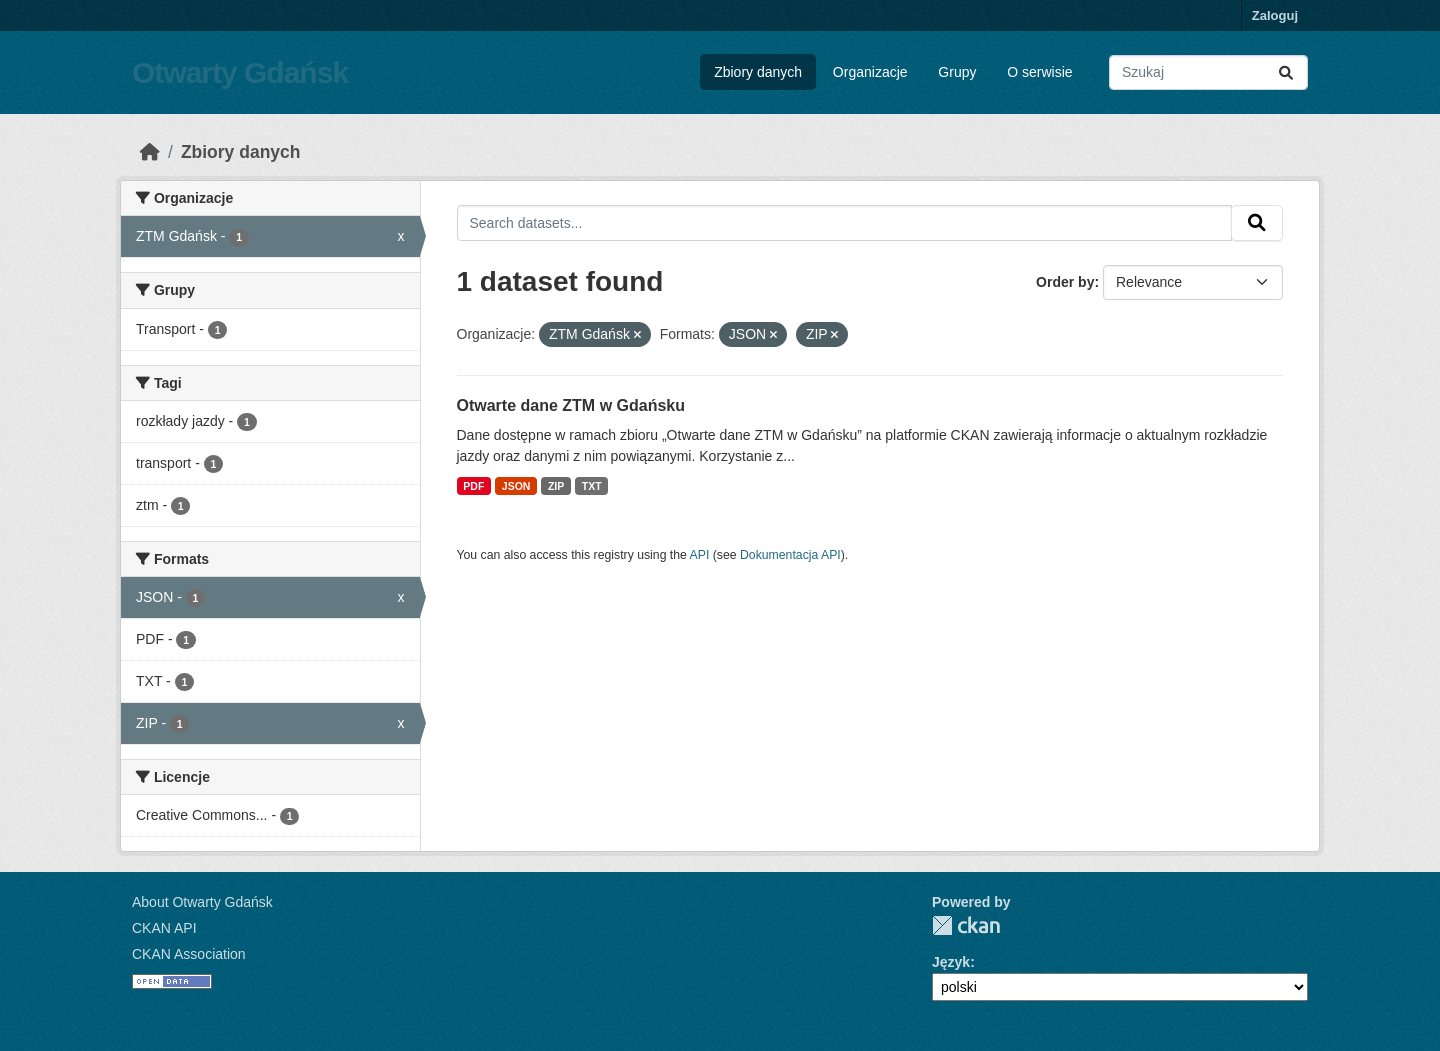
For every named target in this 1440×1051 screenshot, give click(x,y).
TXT (592, 486)
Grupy (957, 72)
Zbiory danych (758, 72)
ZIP (556, 486)
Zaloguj (1275, 15)
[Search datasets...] (1208, 72)
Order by (1065, 282)
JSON (516, 486)
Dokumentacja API (790, 555)
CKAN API (164, 928)
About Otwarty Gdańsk (202, 902)
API (700, 555)
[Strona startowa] (150, 152)
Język (951, 962)
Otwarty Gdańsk (240, 72)
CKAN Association (189, 954)
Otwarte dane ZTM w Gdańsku (571, 405)
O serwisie (1039, 72)
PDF (473, 486)
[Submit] (1286, 72)
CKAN (966, 925)
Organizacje (870, 72)
